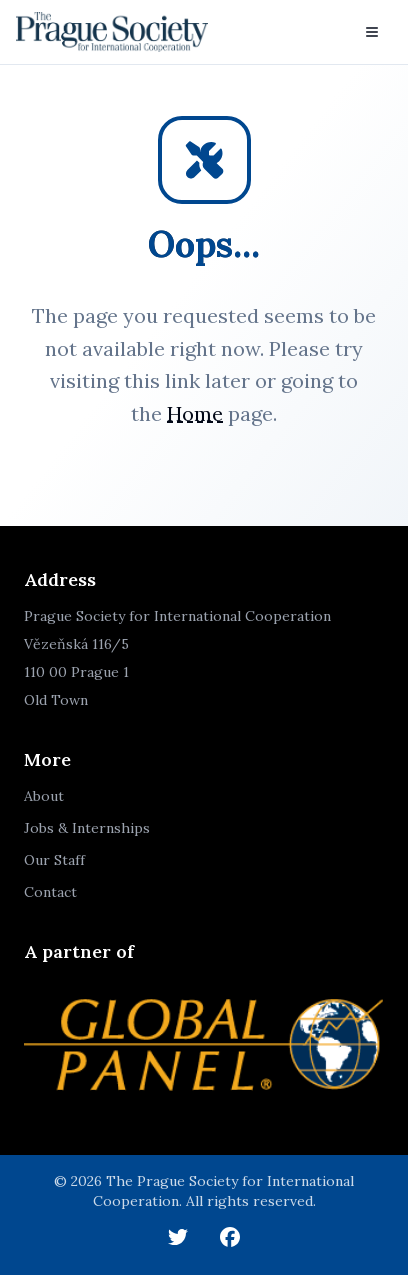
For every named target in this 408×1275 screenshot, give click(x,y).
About (44, 796)
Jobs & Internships (87, 828)
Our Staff (54, 860)
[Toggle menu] (372, 32)
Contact (50, 892)
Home (195, 413)
